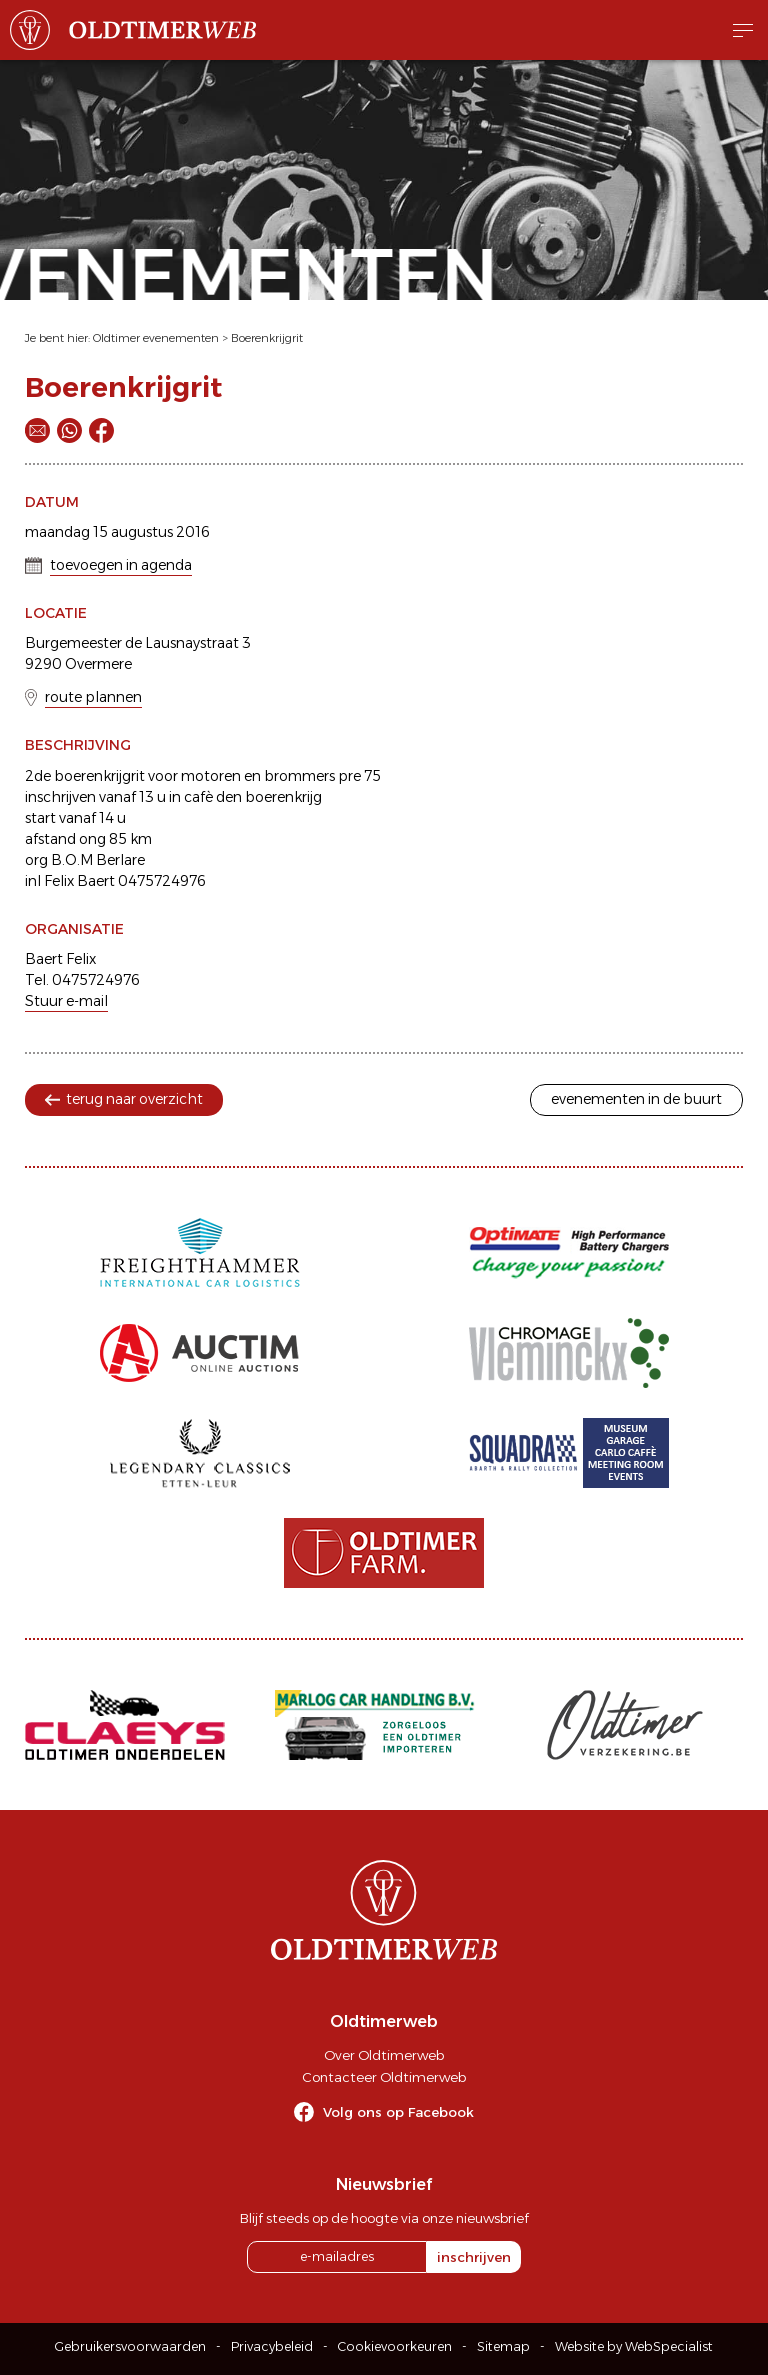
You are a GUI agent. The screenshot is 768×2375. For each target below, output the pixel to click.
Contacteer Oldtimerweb (384, 2077)
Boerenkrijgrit (267, 338)
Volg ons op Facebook (398, 2112)
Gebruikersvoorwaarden (130, 2346)
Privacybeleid (272, 2346)
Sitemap (503, 2346)
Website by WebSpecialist (634, 2346)
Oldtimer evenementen (156, 338)
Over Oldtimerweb (384, 2055)
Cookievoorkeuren (395, 2346)
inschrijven (474, 2257)
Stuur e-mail (66, 1001)
